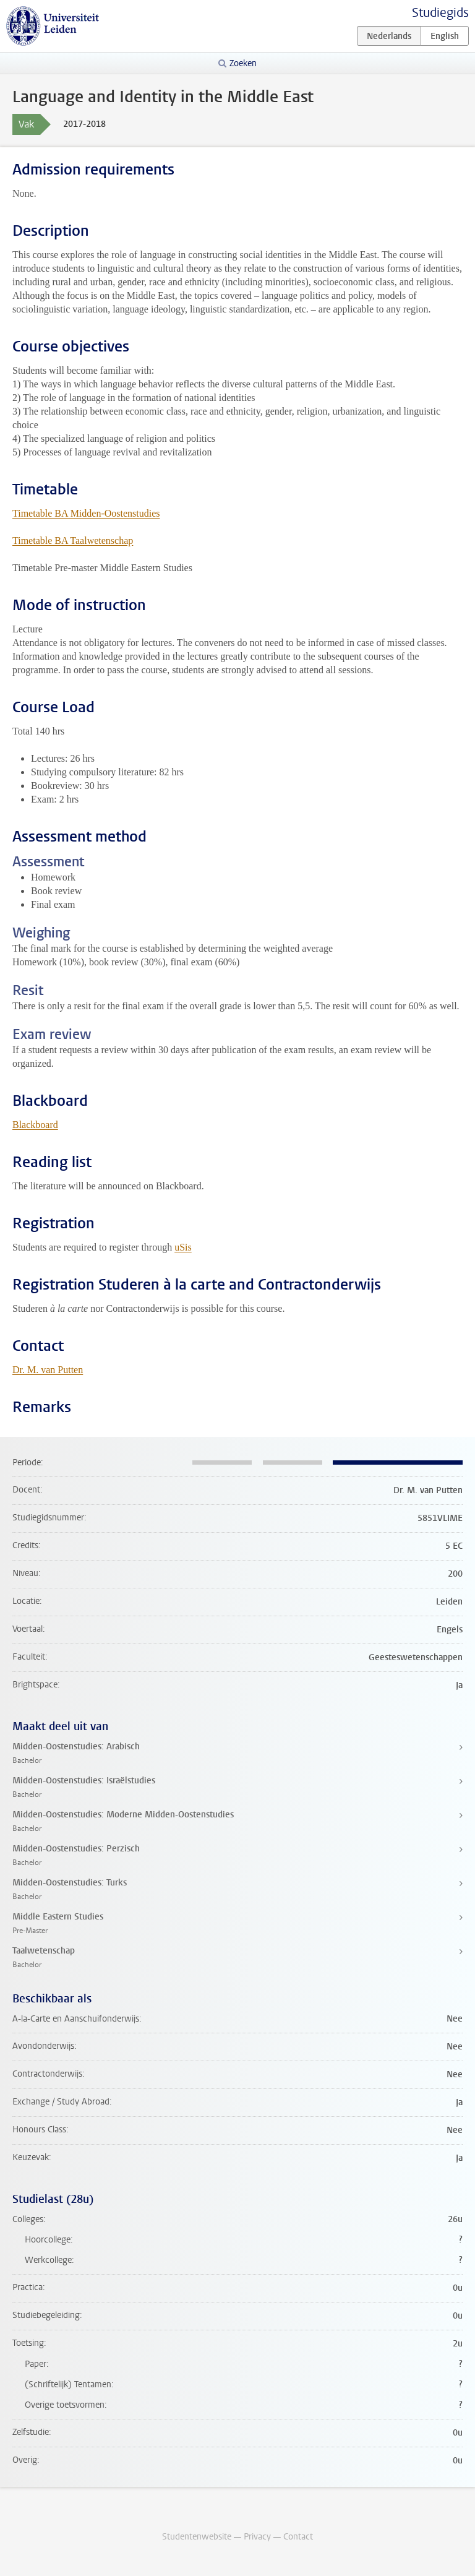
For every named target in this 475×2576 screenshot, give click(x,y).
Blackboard (35, 1124)
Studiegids (440, 12)
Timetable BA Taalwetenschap (72, 540)
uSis (183, 1247)
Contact (298, 2537)
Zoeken (243, 63)
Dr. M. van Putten (47, 1369)
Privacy (257, 2537)
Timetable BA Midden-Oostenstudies (86, 513)
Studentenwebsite (196, 2537)
